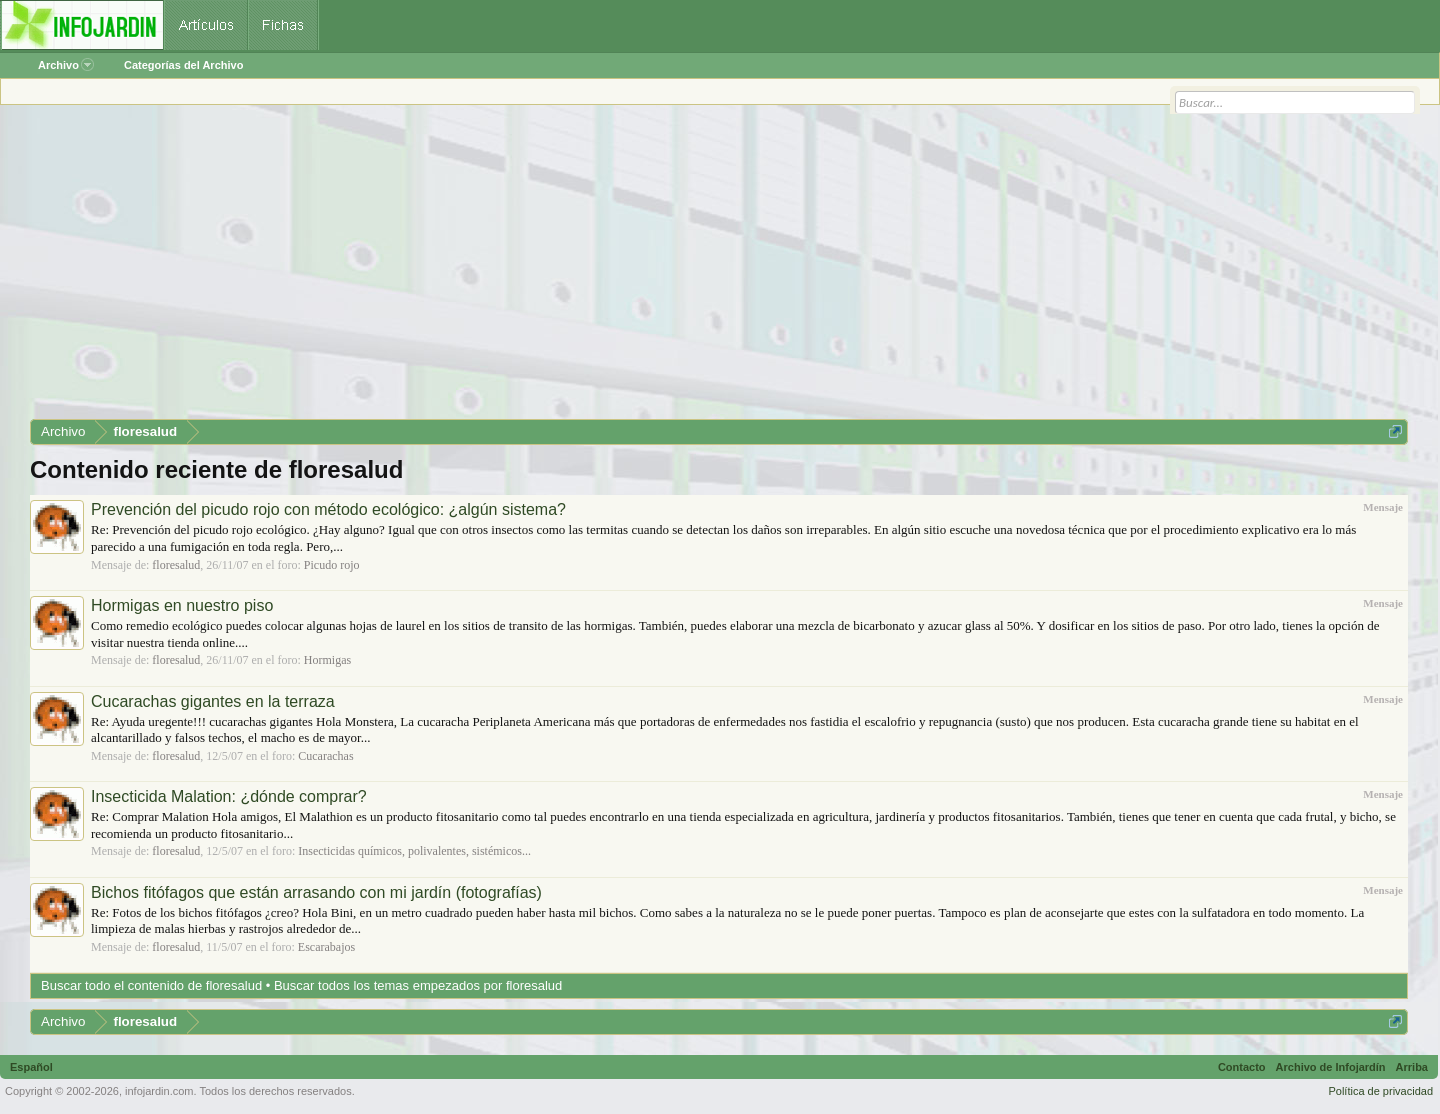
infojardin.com (159, 1091)
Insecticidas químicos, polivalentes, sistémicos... (414, 851)
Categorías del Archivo (183, 65)
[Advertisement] (630, 269)
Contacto (1242, 1067)
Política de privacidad (1380, 1091)
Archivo (66, 65)
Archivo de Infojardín (1331, 1067)
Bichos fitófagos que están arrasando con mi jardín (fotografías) (316, 892)
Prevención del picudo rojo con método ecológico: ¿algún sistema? (328, 509)
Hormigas (327, 660)
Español (31, 1067)
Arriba (1412, 1067)
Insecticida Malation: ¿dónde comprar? (229, 796)
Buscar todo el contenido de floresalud (151, 985)
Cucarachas (325, 756)
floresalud (176, 565)
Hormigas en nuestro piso (182, 605)
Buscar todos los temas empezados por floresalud (418, 985)
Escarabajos (326, 947)
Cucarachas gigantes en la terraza (213, 701)
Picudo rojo (332, 565)
